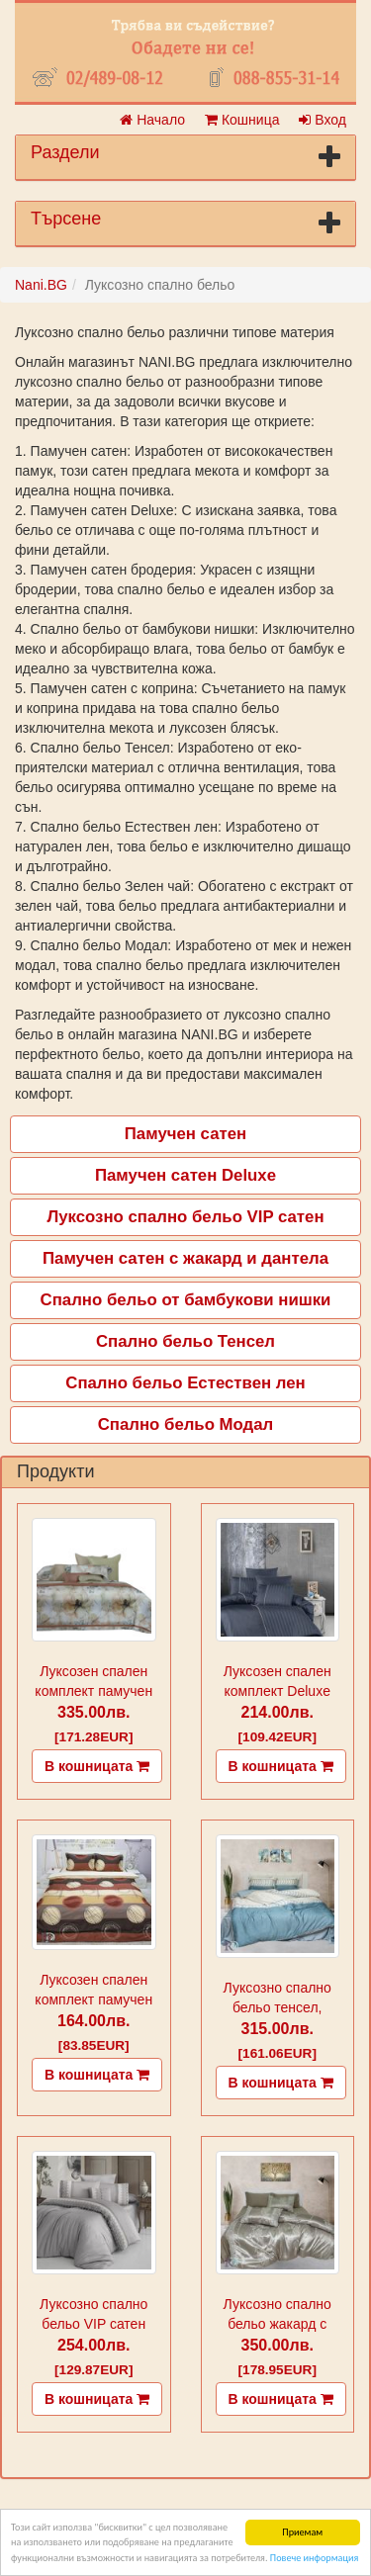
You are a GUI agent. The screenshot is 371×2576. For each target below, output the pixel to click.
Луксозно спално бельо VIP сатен (185, 1216)
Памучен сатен (185, 1133)
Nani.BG (41, 285)
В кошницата (97, 1766)
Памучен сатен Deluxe (185, 1175)
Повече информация (314, 2557)
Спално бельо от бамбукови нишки (186, 1299)
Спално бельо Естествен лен (185, 1383)
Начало (152, 120)
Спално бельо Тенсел (185, 1341)
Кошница (242, 120)
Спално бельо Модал (186, 1424)
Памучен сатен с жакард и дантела (185, 1258)
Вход (322, 120)
